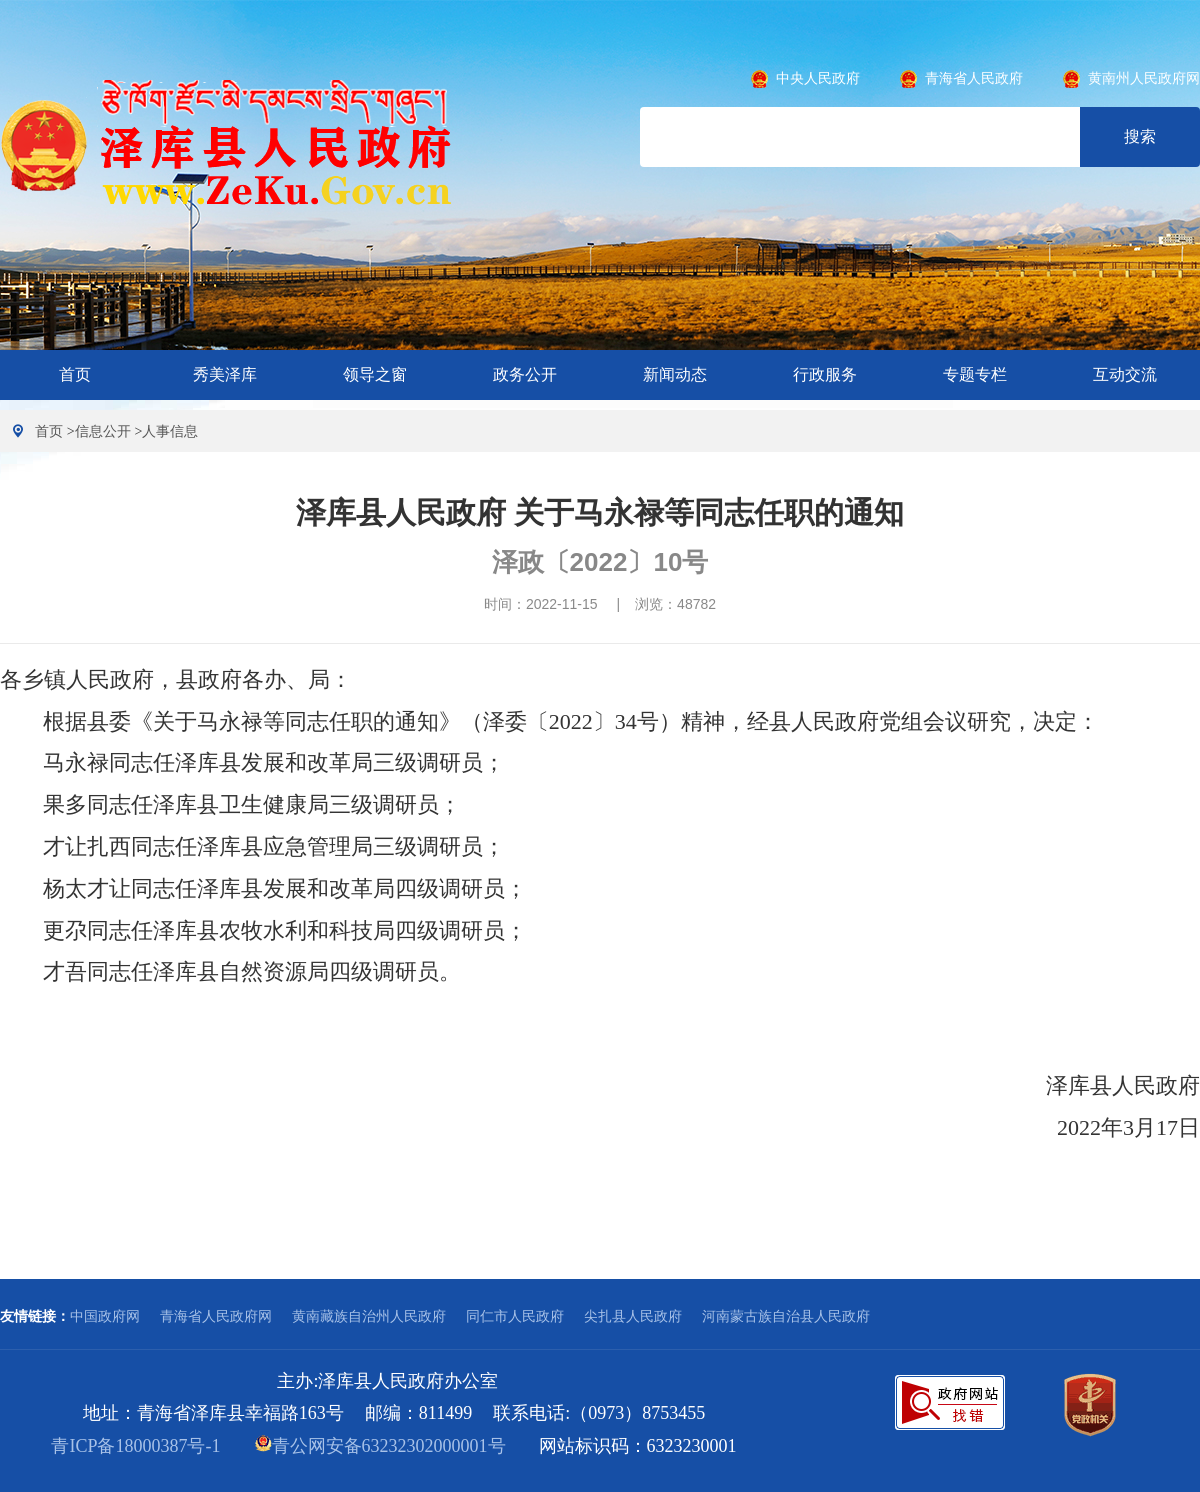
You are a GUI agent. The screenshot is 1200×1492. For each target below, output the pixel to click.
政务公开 (525, 374)
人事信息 (170, 431)
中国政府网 (105, 1316)
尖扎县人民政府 (633, 1316)
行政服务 (825, 374)
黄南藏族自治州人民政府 (369, 1316)
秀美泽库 (225, 374)
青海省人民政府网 (216, 1316)
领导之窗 (375, 374)
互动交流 (1125, 374)
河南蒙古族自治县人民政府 (786, 1316)
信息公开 (103, 431)
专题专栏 (975, 374)
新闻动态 (675, 374)
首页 (75, 374)
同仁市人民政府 (515, 1316)
